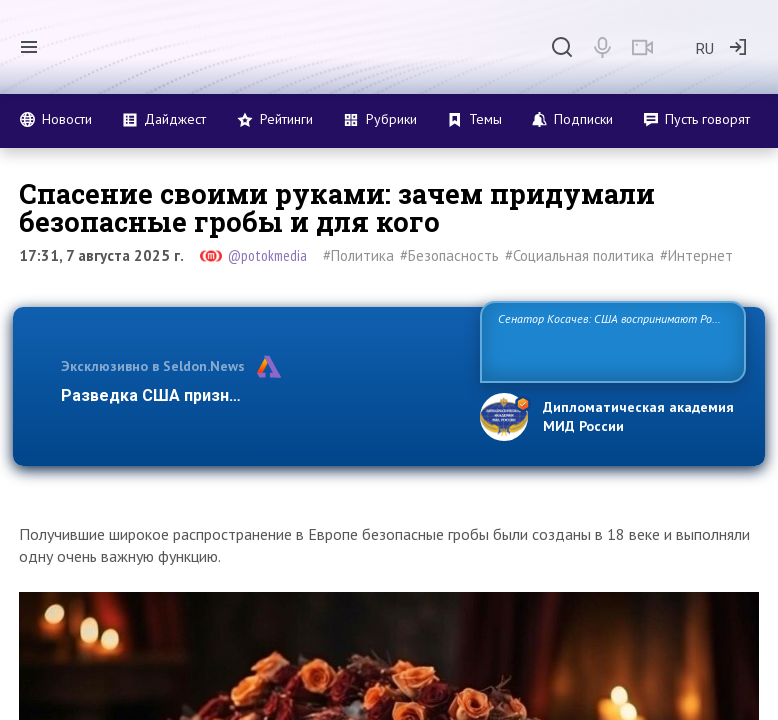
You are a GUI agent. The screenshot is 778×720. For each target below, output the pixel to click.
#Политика (358, 255)
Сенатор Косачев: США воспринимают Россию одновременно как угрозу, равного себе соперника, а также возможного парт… (612, 340)
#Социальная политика (579, 255)
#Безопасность (449, 255)
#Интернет (696, 255)
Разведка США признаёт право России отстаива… (258, 395)
